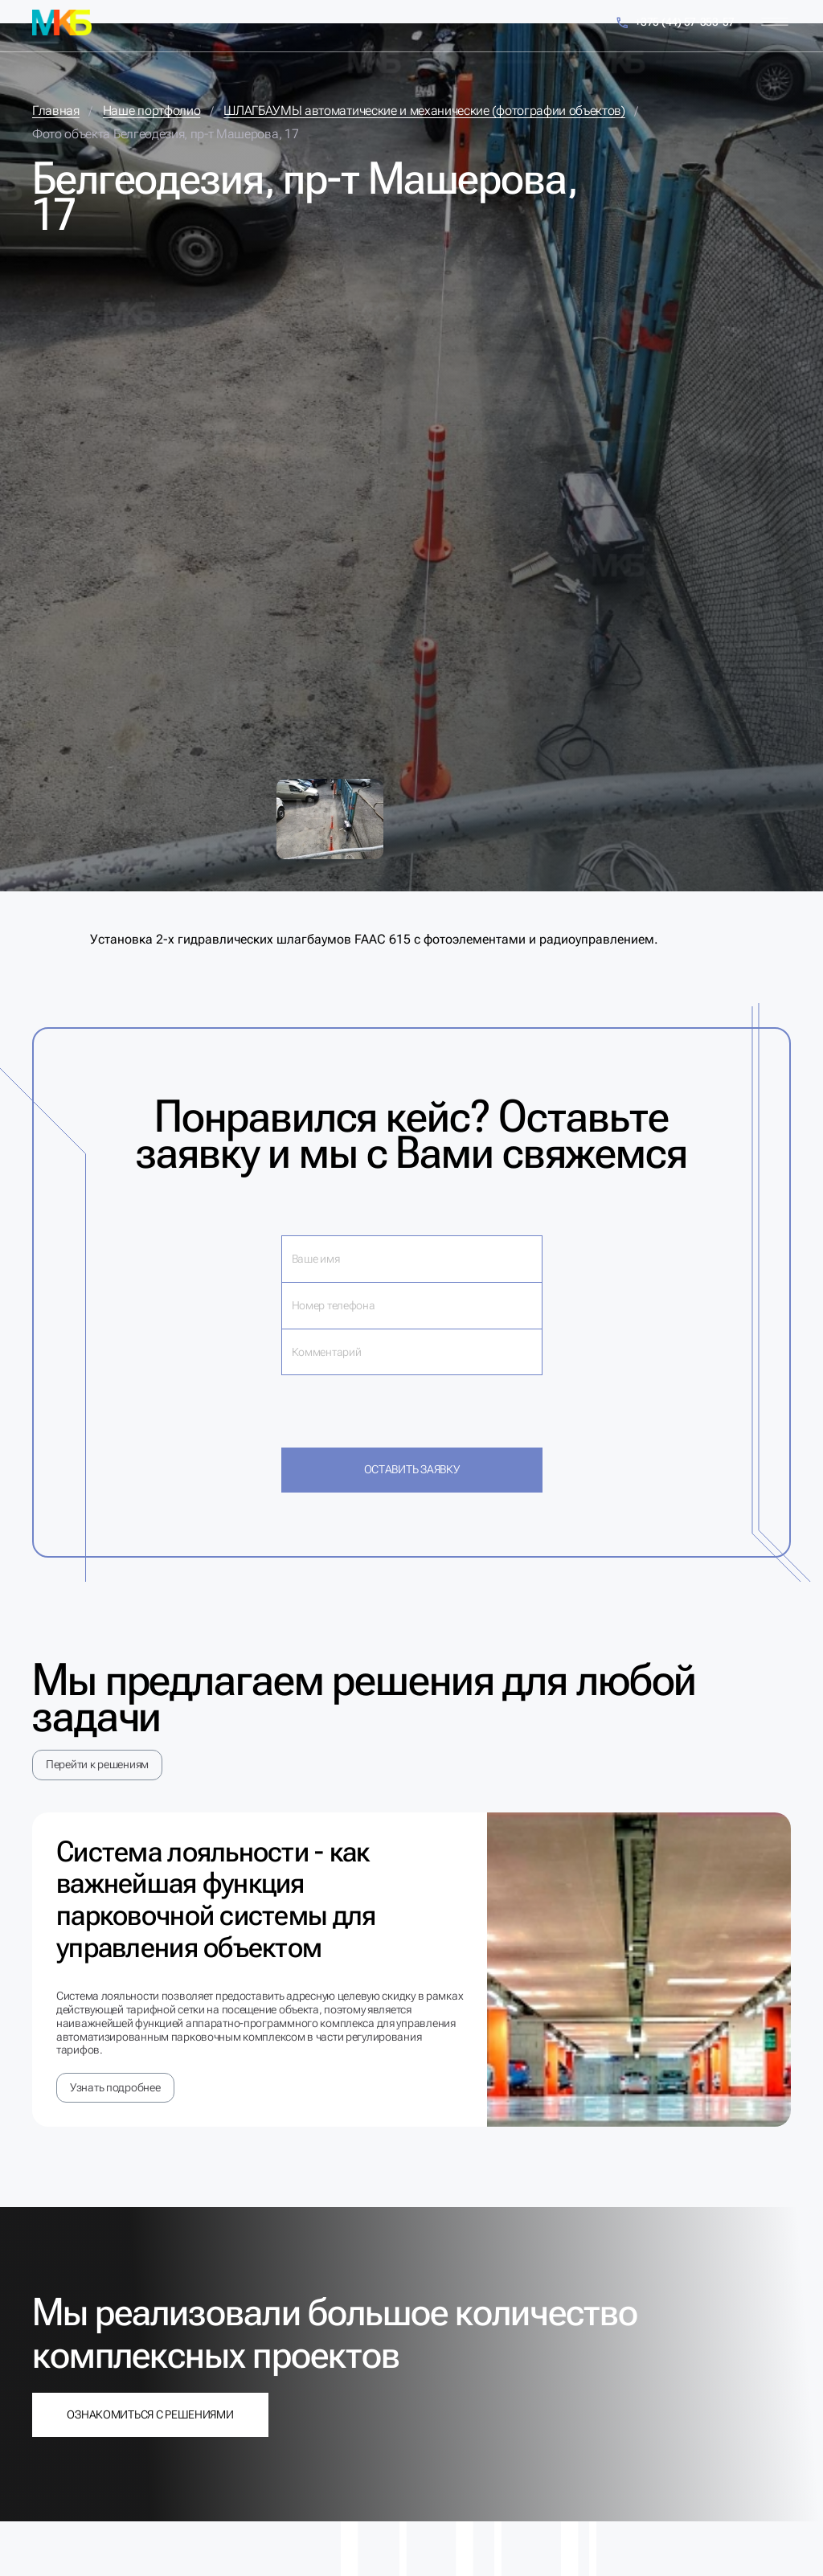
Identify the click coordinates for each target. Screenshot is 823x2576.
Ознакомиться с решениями (150, 2414)
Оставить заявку (412, 1469)
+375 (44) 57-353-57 (675, 23)
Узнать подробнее (115, 2087)
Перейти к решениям (97, 1764)
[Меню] (775, 22)
